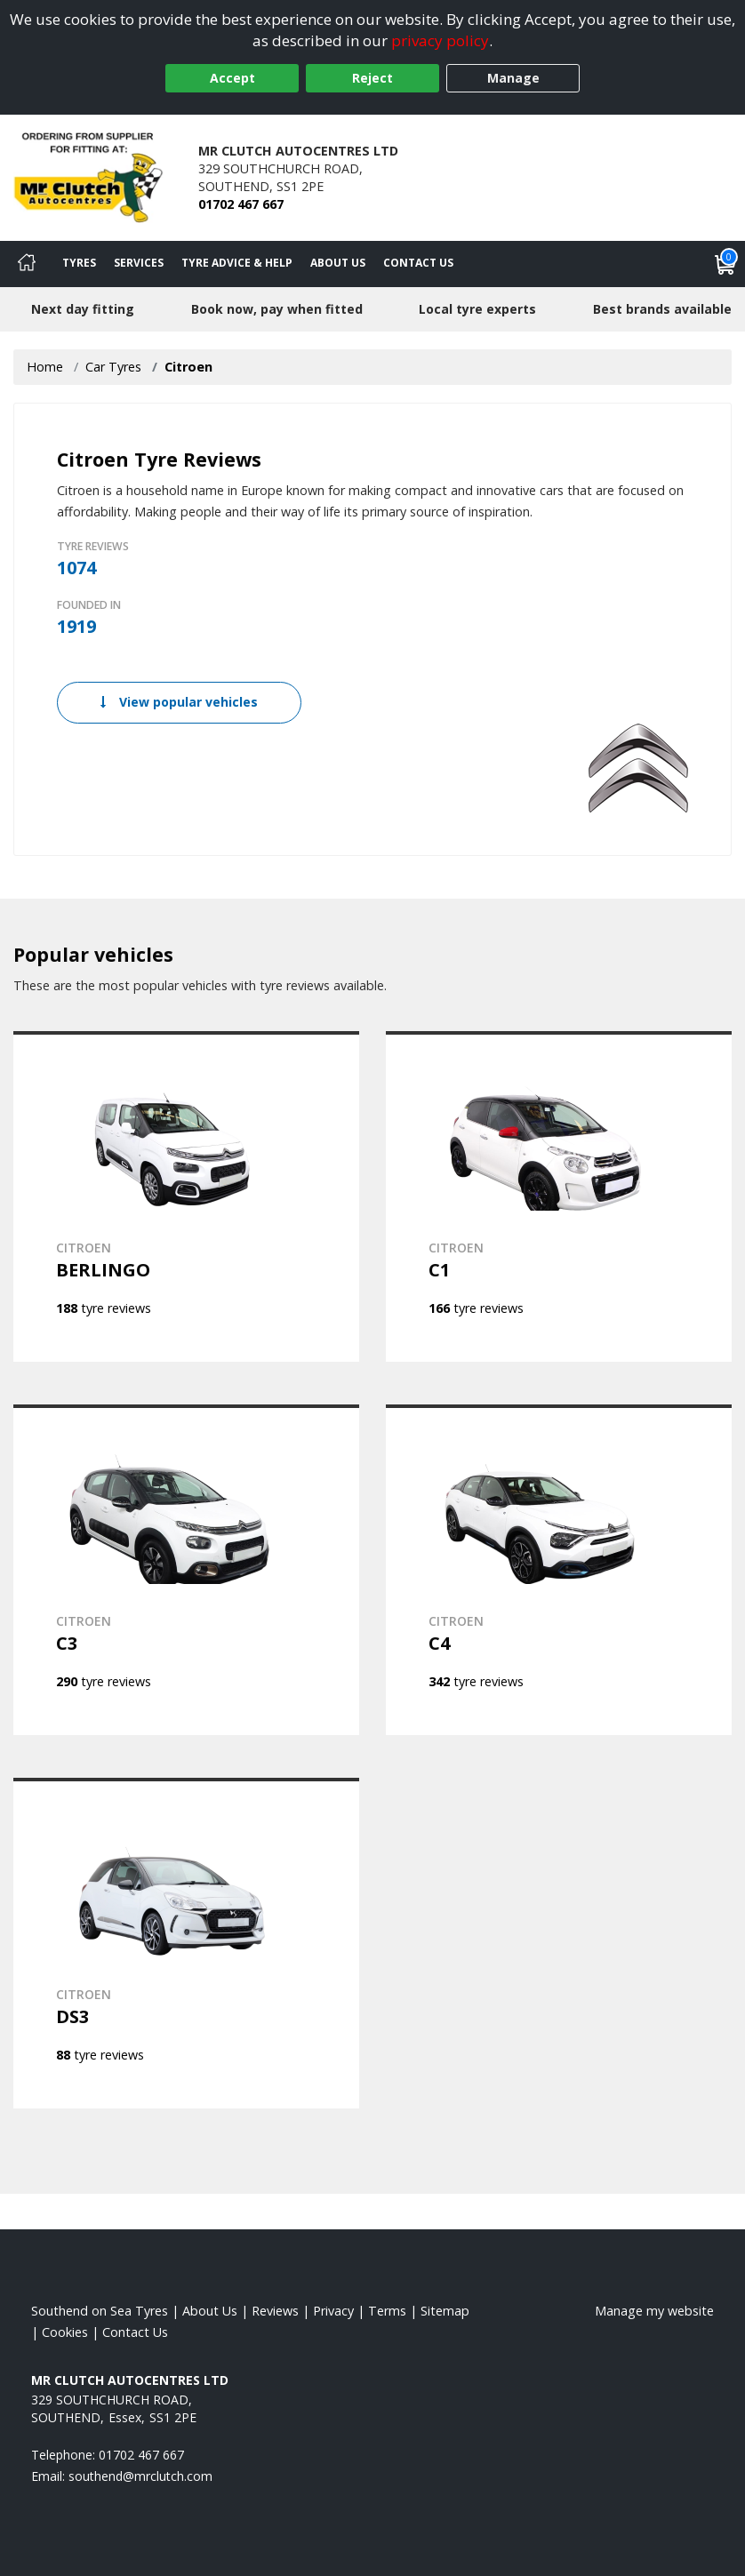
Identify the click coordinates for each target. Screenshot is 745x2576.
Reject (372, 77)
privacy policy (440, 40)
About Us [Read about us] (209, 2310)
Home (45, 366)
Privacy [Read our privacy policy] (333, 2310)
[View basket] (725, 264)
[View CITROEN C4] (559, 1569)
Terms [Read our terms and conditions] (387, 2310)
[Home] (26, 264)
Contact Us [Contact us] (418, 262)
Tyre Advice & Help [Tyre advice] (236, 262)
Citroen (188, 366)
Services (139, 262)
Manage (513, 77)
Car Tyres (113, 366)
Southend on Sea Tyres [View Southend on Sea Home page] (99, 2310)
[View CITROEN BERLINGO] (186, 1196)
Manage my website (654, 2310)
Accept (232, 77)
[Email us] (140, 2476)
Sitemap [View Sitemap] (445, 2310)
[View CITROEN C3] (186, 1569)
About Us (337, 262)
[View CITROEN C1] (559, 1196)
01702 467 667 (241, 204)
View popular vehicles (179, 701)
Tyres (79, 262)
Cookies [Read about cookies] (65, 2332)
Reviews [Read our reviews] (275, 2310)
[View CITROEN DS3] (186, 1943)
